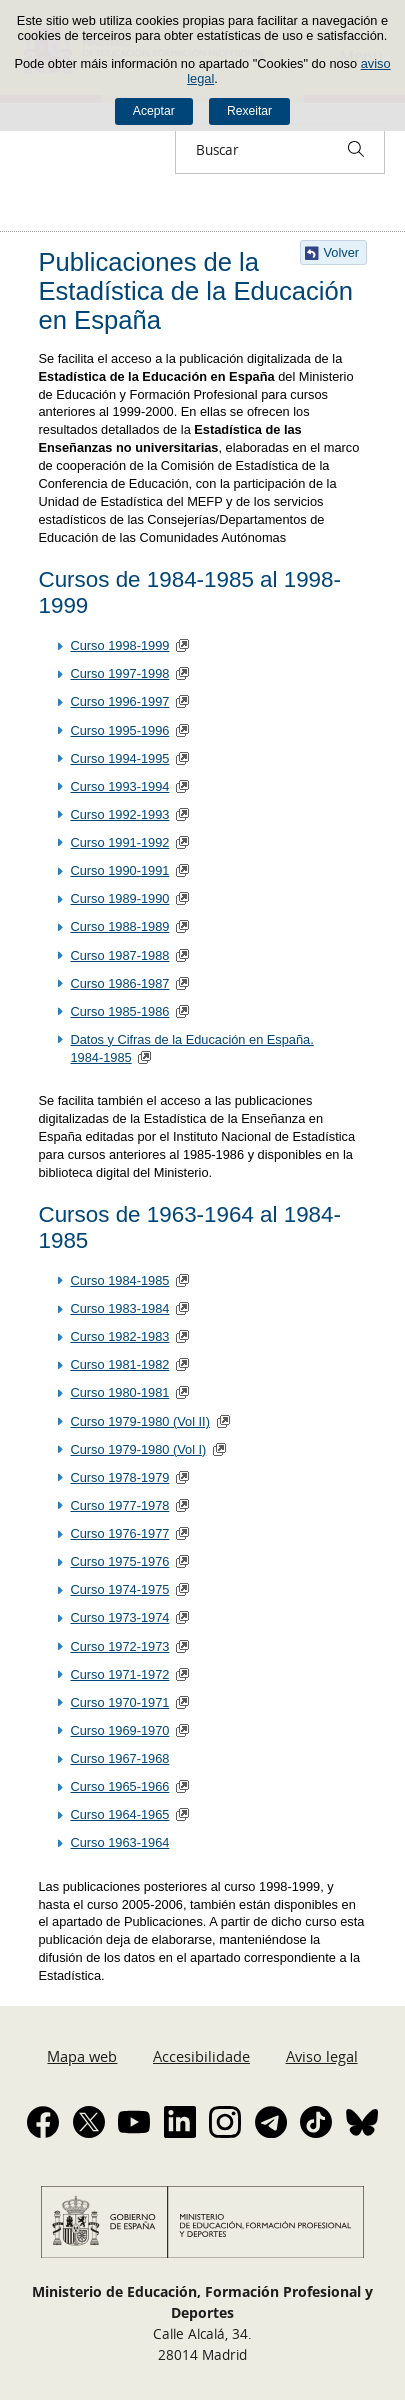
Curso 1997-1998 (119, 673)
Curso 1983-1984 (119, 1308)
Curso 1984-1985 (119, 1280)
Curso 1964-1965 (119, 1814)
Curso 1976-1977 (119, 1533)
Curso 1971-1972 (119, 1674)
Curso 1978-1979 (119, 1477)
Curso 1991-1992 (119, 842)
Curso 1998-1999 (119, 645)
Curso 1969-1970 (119, 1730)
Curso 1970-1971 (119, 1702)
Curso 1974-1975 (119, 1589)
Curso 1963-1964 (119, 1842)
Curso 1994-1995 (119, 758)
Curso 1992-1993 (119, 814)
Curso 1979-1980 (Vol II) (139, 1421)
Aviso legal (322, 2056)
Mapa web (82, 2056)
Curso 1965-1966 (119, 1786)
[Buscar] (356, 149)
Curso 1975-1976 (119, 1561)
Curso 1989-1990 (119, 898)
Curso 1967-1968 (119, 1758)
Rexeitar (249, 111)
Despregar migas (32, 212)
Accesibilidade (201, 2056)
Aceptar (154, 111)
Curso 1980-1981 (119, 1392)
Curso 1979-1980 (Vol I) (138, 1449)
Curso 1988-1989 (119, 926)
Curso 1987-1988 (119, 955)
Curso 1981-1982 (119, 1364)
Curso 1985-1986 (119, 1011)
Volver (342, 252)
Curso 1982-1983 (119, 1336)
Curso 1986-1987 (119, 983)
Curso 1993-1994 (119, 786)
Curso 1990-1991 (119, 870)
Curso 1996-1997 (119, 701)
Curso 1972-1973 (119, 1646)
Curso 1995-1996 (119, 730)
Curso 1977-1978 (119, 1505)
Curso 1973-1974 (119, 1617)
